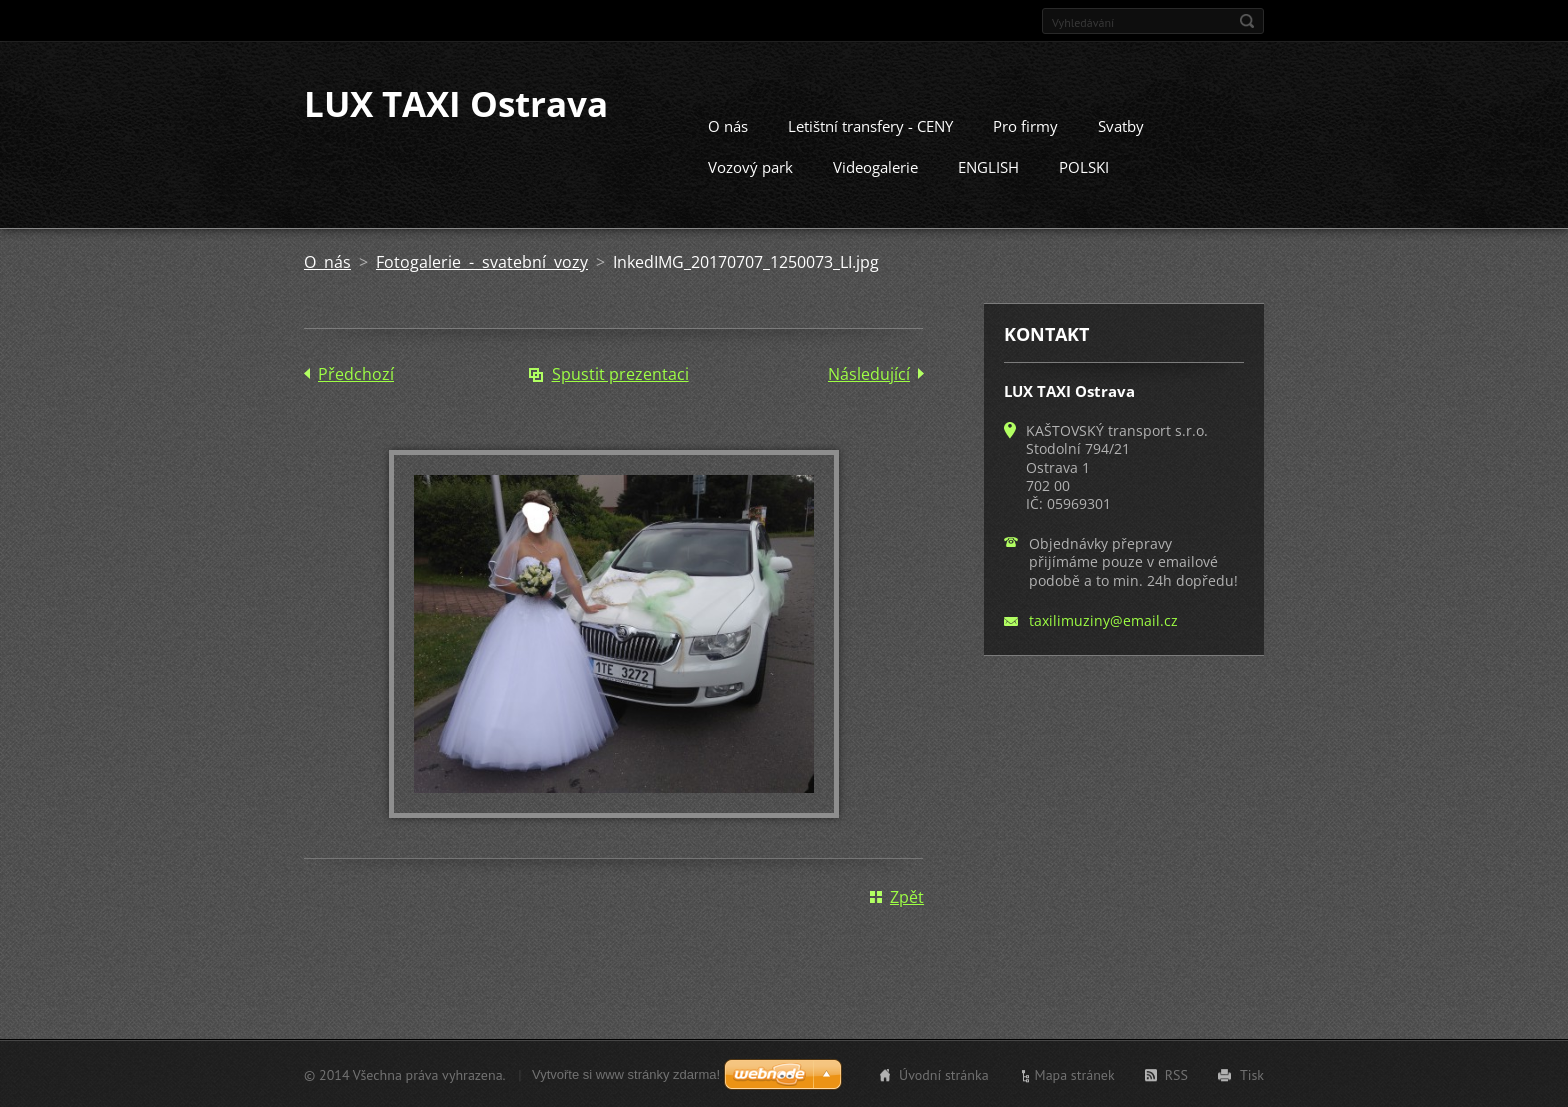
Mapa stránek (1075, 1074)
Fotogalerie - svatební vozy (482, 261)
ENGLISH (988, 166)
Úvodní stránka (944, 1074)
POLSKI (1084, 166)
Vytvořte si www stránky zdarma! (626, 1073)
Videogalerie (875, 166)
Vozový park (750, 166)
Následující (869, 373)
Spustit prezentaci (620, 373)
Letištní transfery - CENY (870, 125)
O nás (728, 125)
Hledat (1247, 21)
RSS (1176, 1074)
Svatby (1121, 125)
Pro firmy (1025, 125)
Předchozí (356, 373)
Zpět (907, 896)
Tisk (1252, 1074)
